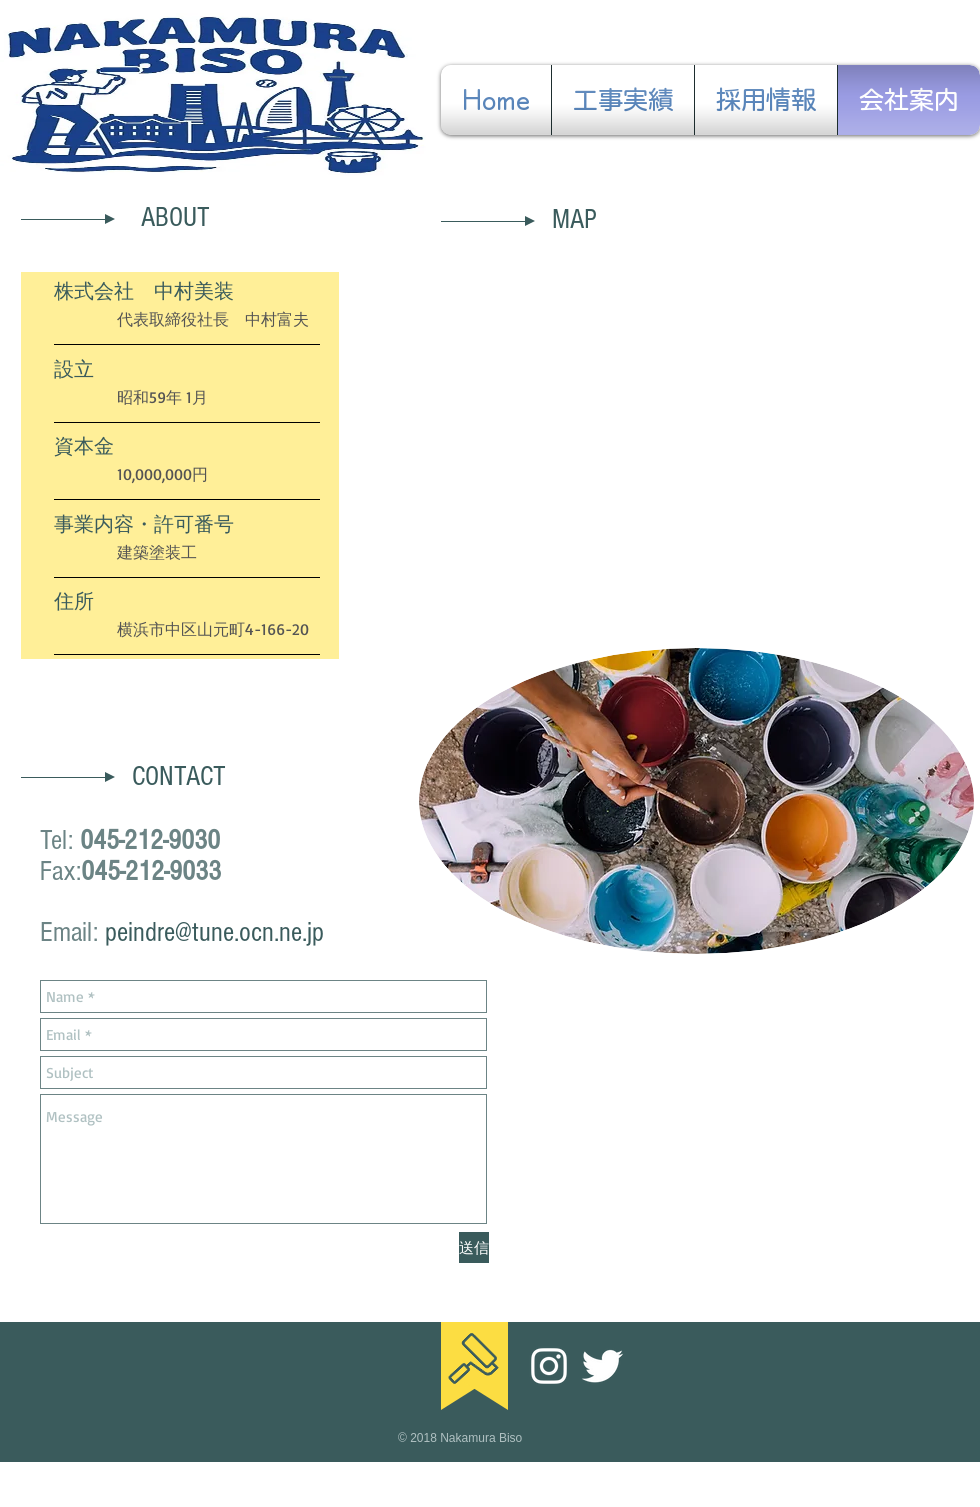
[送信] (474, 1247)
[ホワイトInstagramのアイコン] (549, 1366)
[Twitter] (602, 1366)
